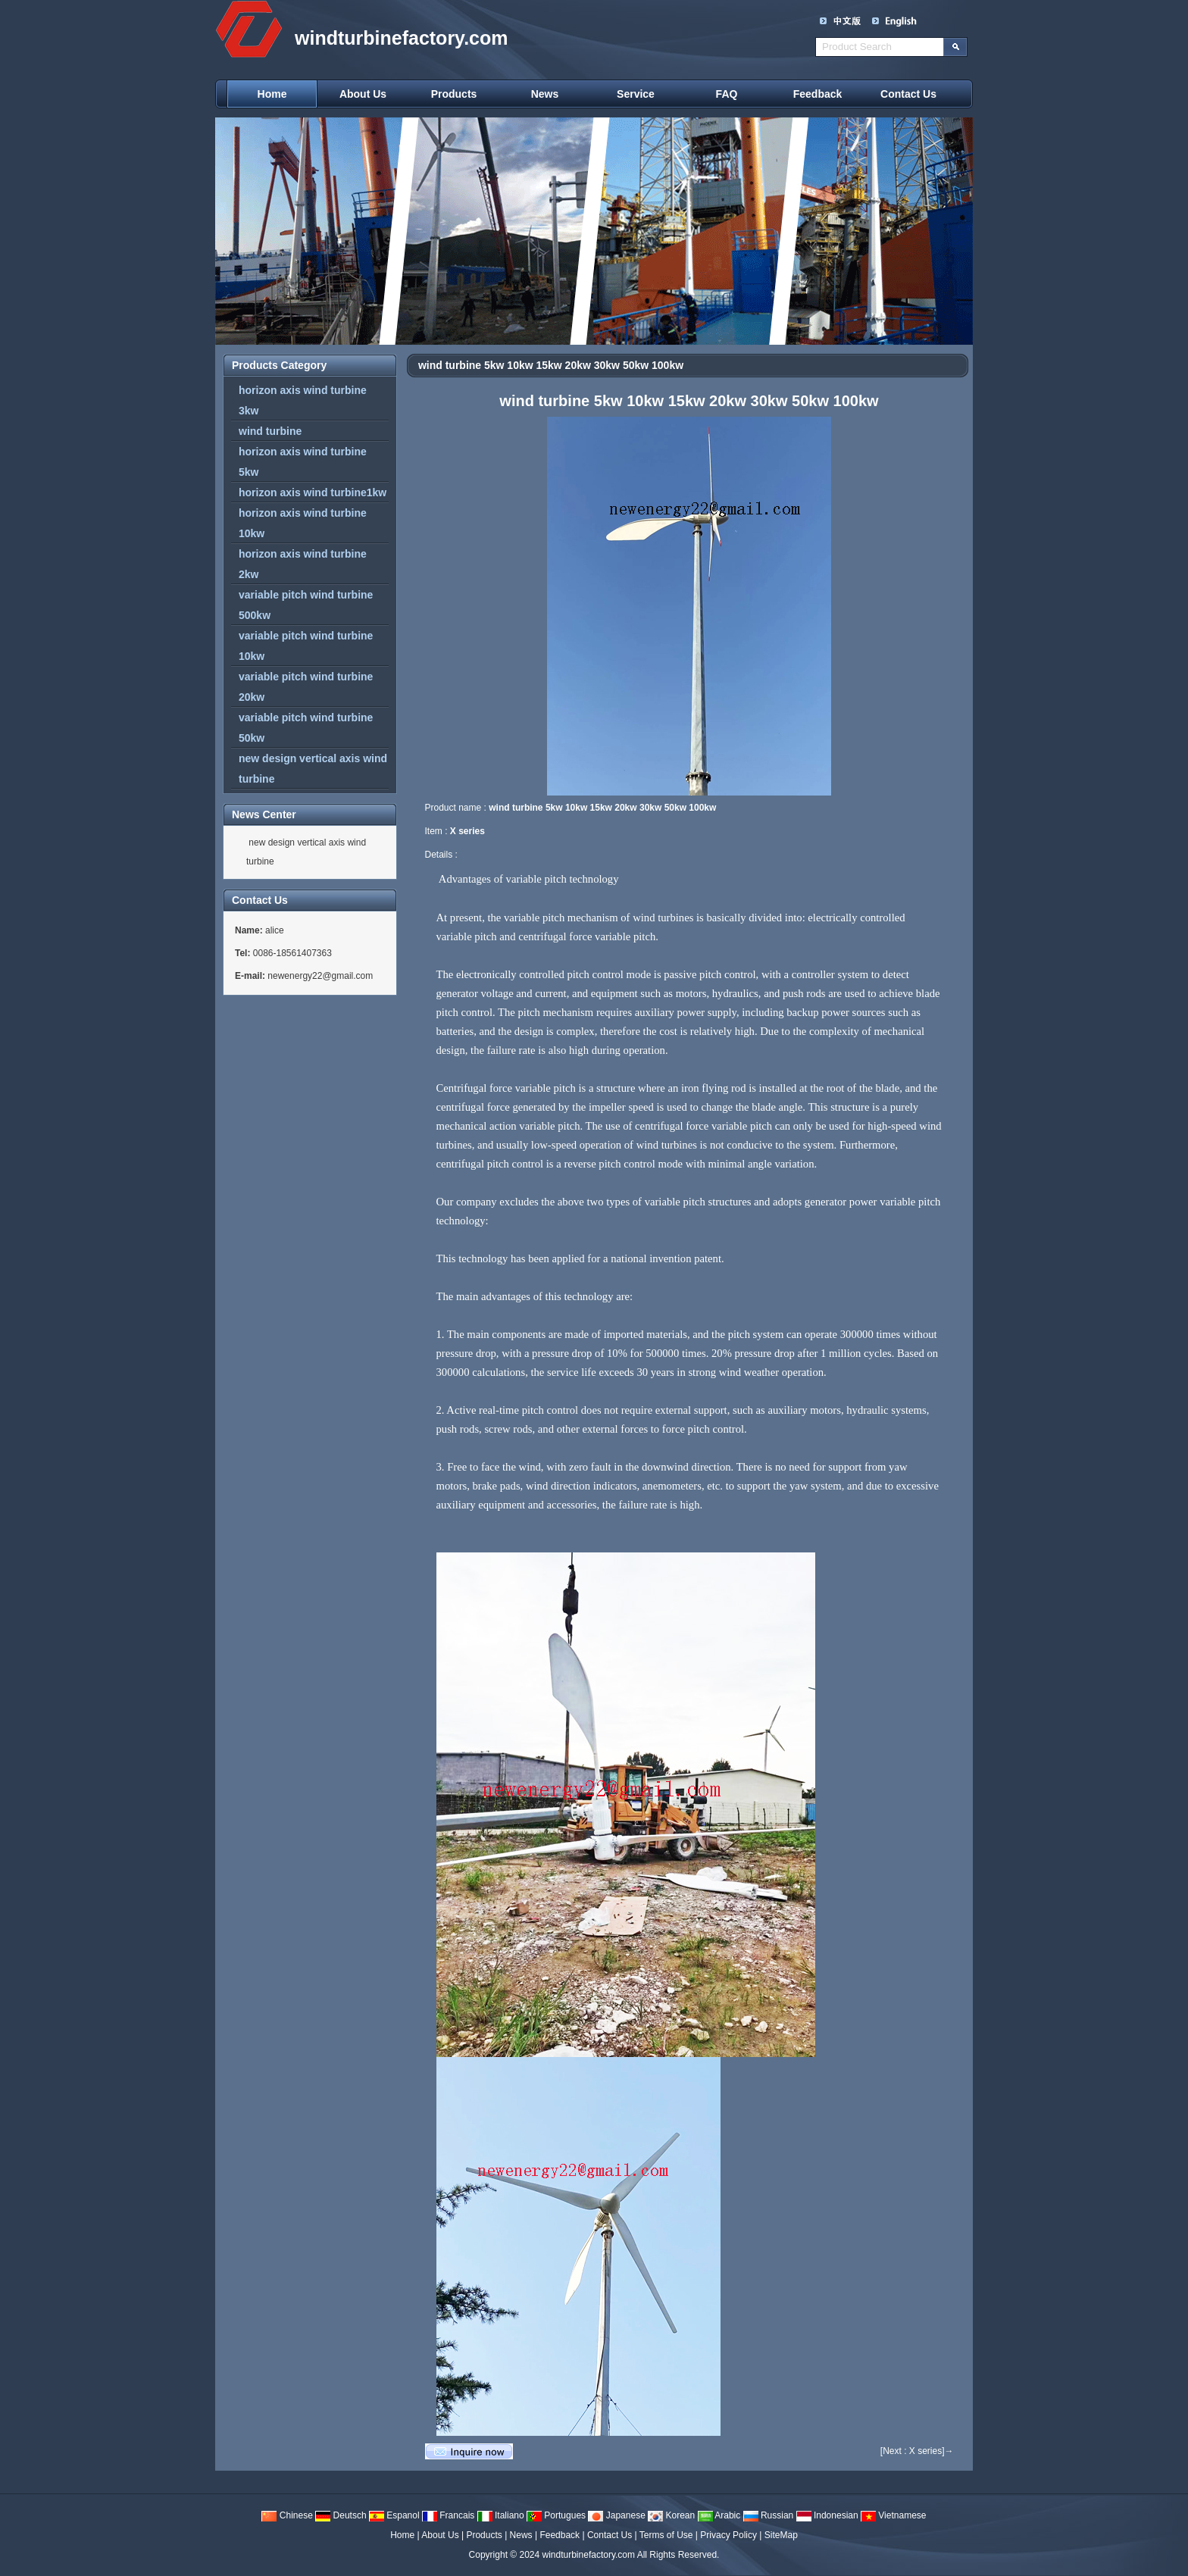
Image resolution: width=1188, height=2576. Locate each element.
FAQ (727, 94)
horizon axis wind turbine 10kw (303, 523)
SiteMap (781, 2535)
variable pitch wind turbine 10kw (306, 646)
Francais (448, 2515)
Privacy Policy (728, 2535)
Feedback (818, 94)
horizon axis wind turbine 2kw (303, 564)
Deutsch (340, 2515)
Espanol (394, 2515)
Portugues (556, 2515)
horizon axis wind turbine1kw (312, 492)
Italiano (500, 2515)
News (545, 94)
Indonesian (827, 2515)
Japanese (616, 2515)
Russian (768, 2515)
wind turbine (270, 431)
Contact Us (908, 94)
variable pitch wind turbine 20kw (306, 687)
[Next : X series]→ (917, 2451)
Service (636, 94)
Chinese (286, 2515)
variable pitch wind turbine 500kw (306, 605)
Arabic (719, 2515)
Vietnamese (894, 2515)
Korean (671, 2515)
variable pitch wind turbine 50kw (306, 727)
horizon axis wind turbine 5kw (303, 461)
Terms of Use (666, 2535)
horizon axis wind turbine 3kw (303, 400)
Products (454, 94)
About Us (362, 94)
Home (272, 94)
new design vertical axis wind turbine (313, 768)
